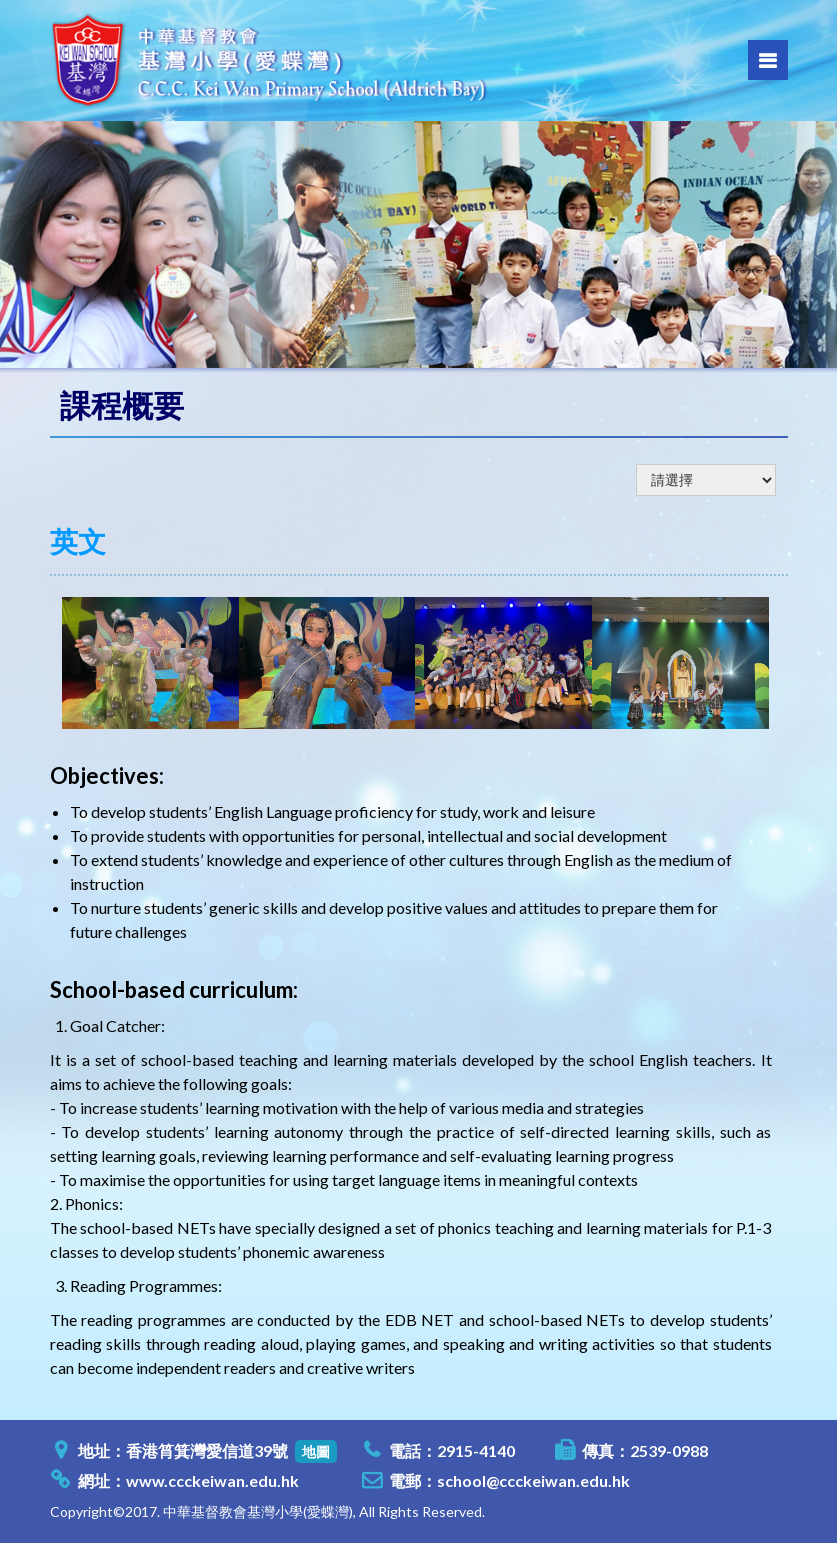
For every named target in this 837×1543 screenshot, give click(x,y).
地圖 (316, 1451)
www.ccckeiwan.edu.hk (212, 1480)
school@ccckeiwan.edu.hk (533, 1480)
